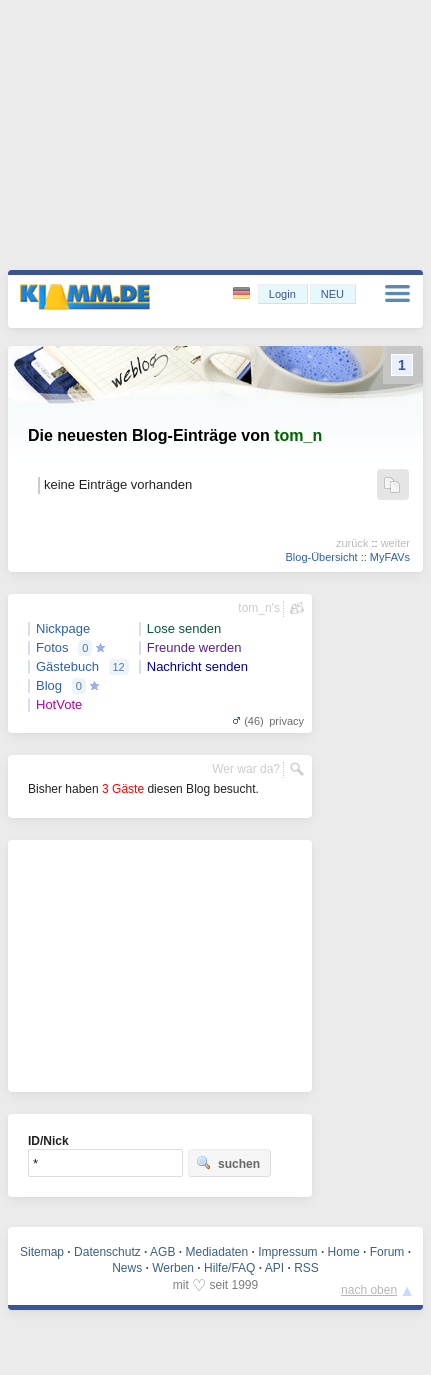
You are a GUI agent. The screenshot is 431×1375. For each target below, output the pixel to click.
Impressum (287, 1252)
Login (282, 294)
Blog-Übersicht (321, 557)
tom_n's (259, 608)
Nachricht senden (197, 666)
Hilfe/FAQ (229, 1268)
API (274, 1268)
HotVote (59, 704)
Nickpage (63, 628)
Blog (49, 685)
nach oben (369, 1290)
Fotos (52, 647)
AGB (162, 1252)
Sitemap (42, 1252)
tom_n (298, 435)
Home (344, 1252)
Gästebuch (67, 666)
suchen (228, 1163)
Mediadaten (216, 1252)
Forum (387, 1252)
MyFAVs (390, 557)
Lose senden (184, 628)
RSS (306, 1268)
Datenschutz (107, 1252)
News (127, 1268)
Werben (173, 1268)
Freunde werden (194, 647)
